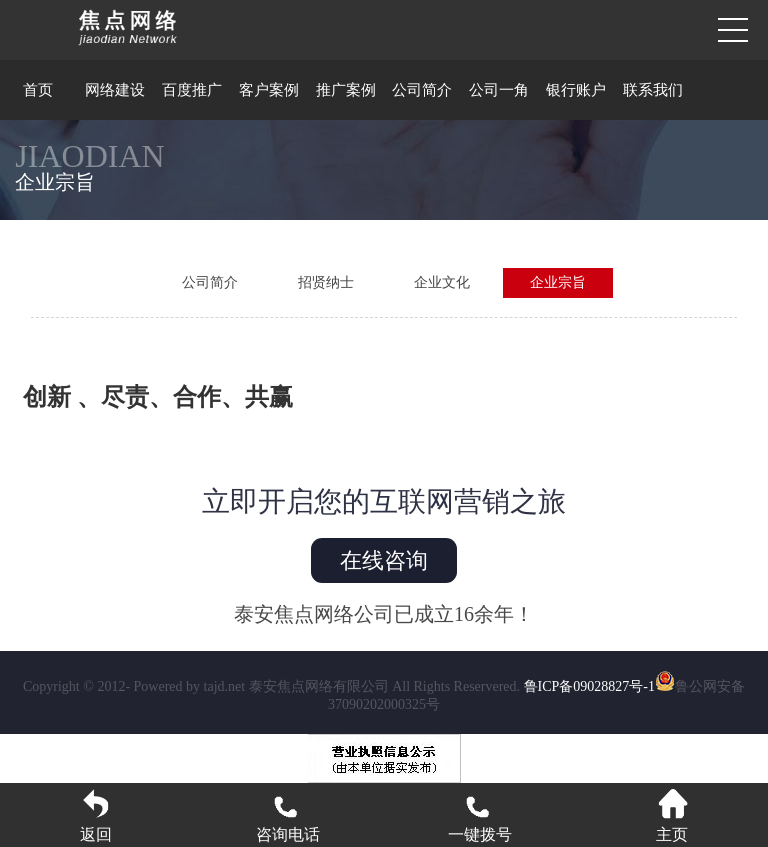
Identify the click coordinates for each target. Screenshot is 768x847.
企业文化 (442, 282)
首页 (38, 90)
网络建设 (115, 90)
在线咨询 (384, 560)
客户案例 (269, 90)
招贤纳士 (326, 282)
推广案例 (346, 90)
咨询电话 (288, 815)
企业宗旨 (558, 282)
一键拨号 (480, 815)
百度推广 (192, 90)
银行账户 (576, 90)
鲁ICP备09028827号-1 (589, 686)
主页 (672, 815)
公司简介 (422, 90)
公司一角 (499, 90)
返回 (96, 815)
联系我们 (653, 90)
